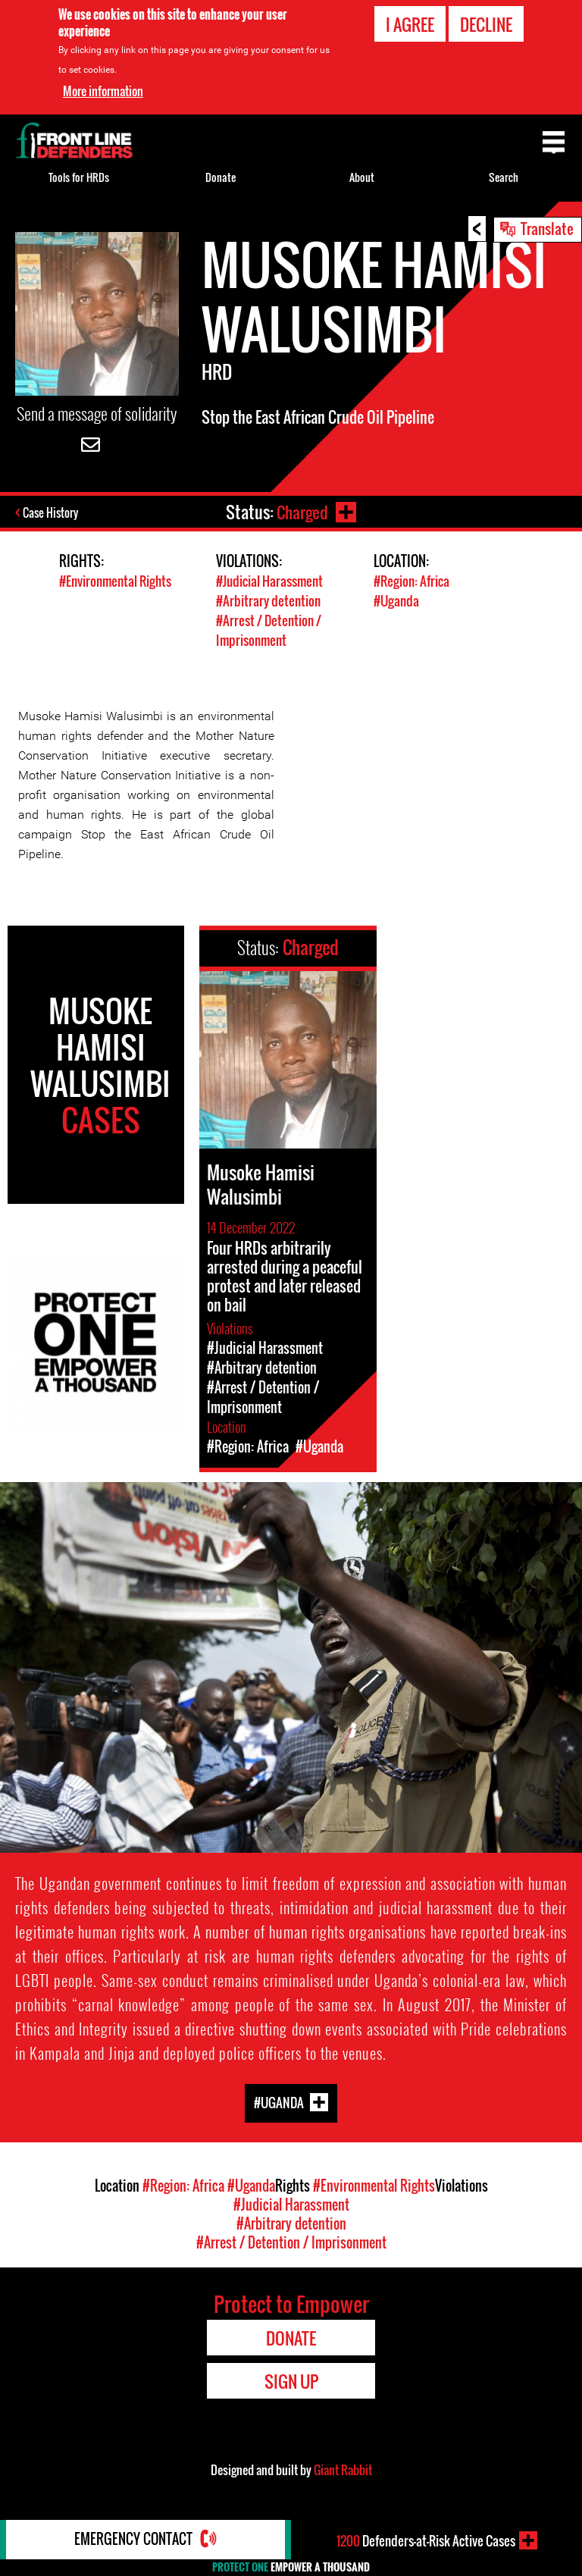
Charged (301, 512)
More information (103, 91)
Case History (52, 513)
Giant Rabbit (343, 2467)
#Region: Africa (411, 581)
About (361, 177)
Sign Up (291, 2379)
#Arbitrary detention (268, 600)
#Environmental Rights (115, 581)
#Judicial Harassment (269, 581)
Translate (547, 228)
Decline (486, 24)
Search (503, 177)
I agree (410, 24)
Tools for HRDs (78, 177)
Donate (220, 177)
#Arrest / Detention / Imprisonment (268, 629)
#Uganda (396, 600)
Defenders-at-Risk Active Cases (426, 2540)
